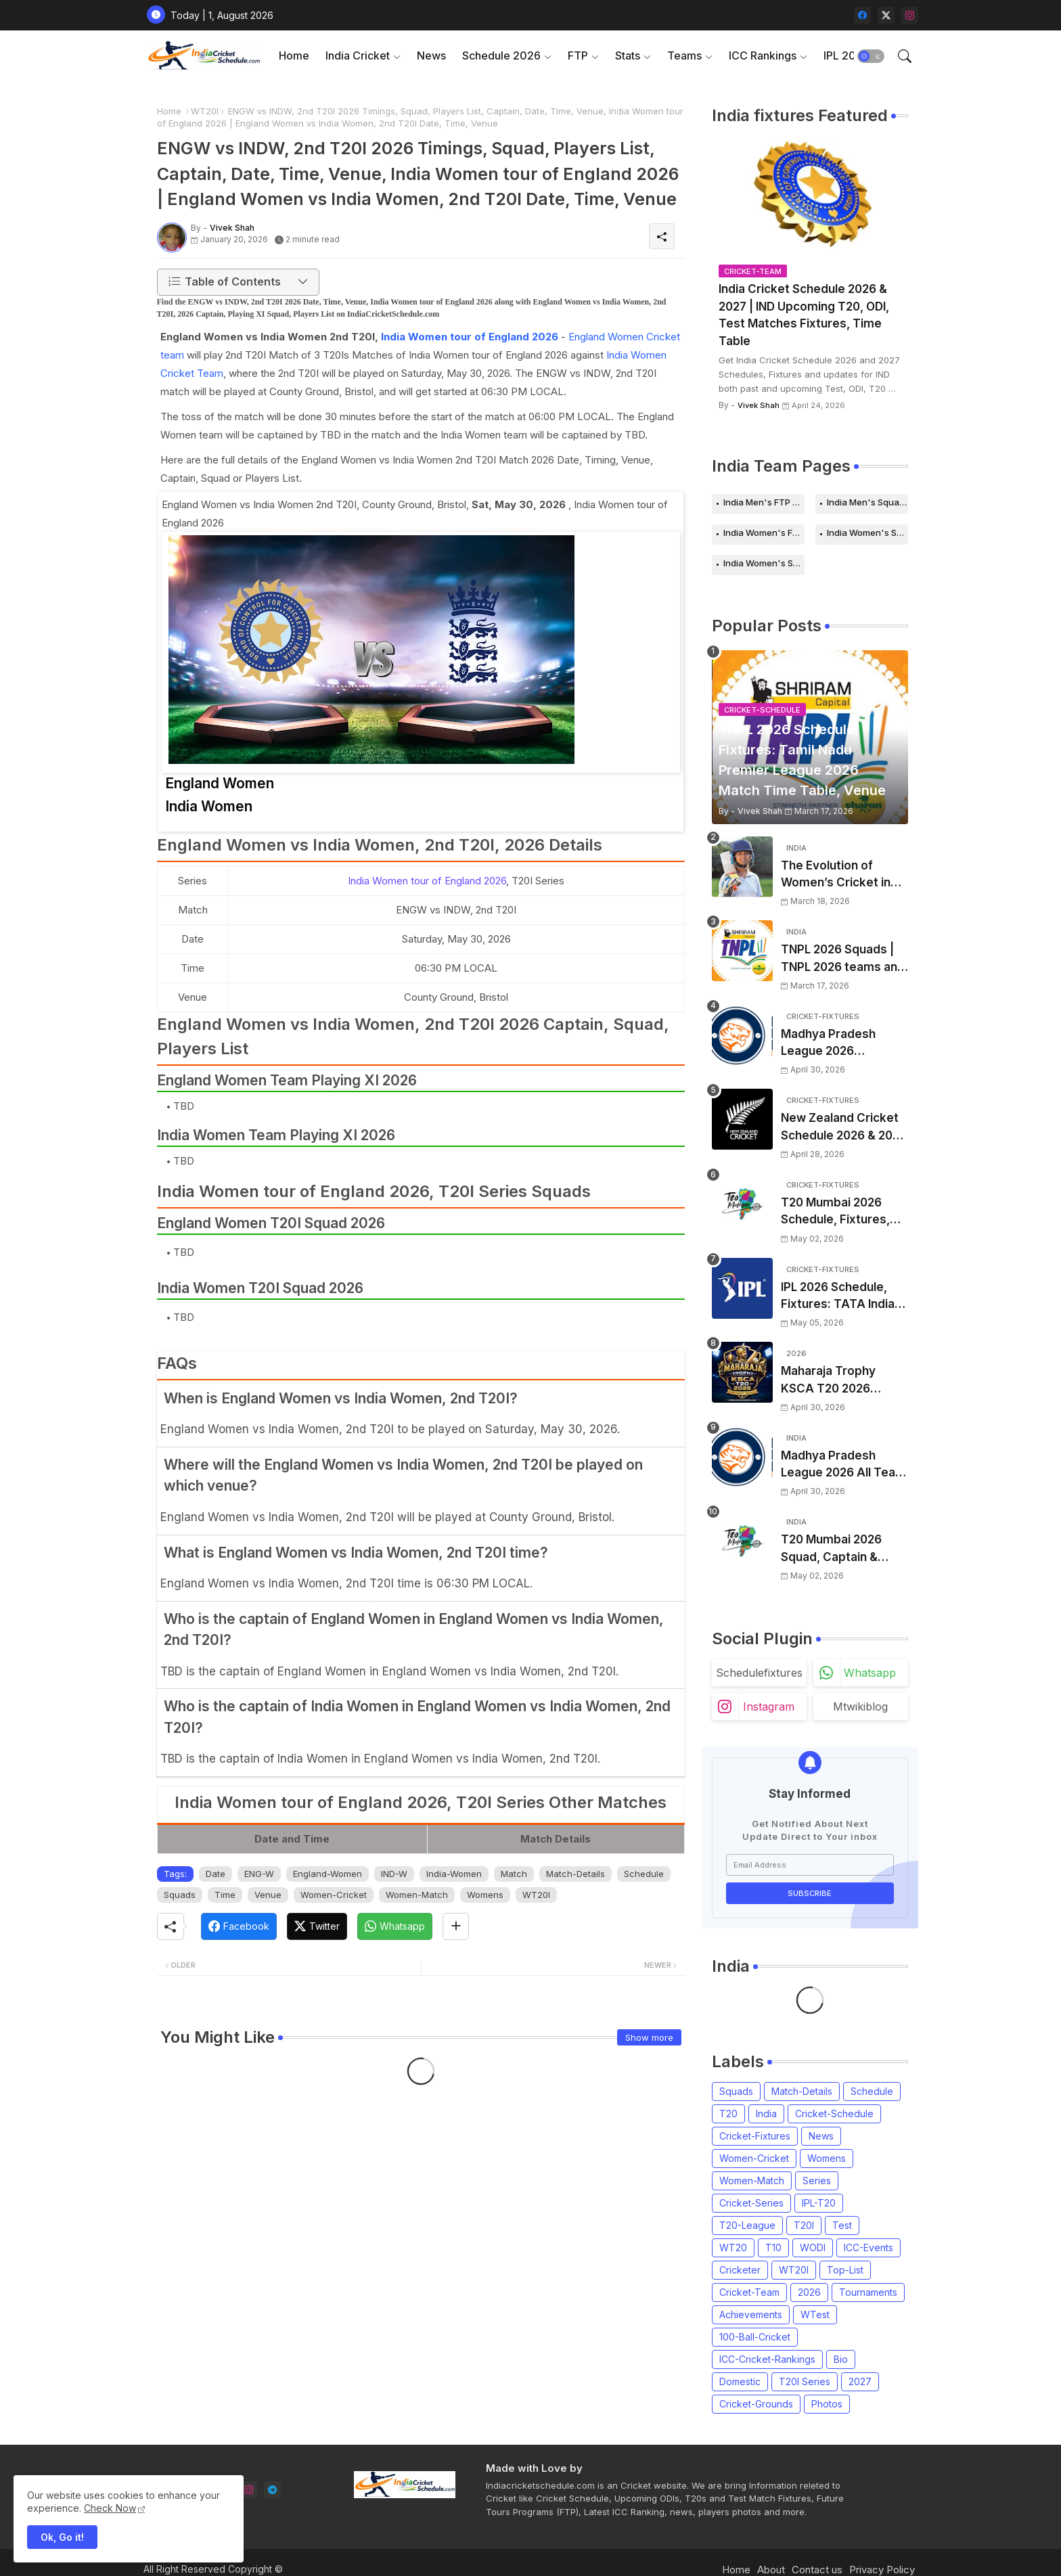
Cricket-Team (749, 2292)
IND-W (394, 1873)
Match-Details (575, 1873)
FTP (578, 55)
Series (817, 2180)
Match (514, 1873)
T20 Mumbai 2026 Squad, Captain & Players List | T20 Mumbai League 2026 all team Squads (841, 1549)
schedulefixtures (759, 1672)
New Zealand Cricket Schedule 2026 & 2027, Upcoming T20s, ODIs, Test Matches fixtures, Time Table (844, 1127)
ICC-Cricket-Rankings (767, 2359)
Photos (826, 2404)
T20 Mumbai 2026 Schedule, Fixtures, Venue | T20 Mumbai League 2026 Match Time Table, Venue (838, 1212)
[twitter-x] (886, 15)
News (431, 55)
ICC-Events (868, 2247)
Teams (684, 55)
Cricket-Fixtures (754, 2136)
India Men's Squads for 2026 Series (867, 502)
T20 (728, 2113)
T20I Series (804, 2381)
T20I (804, 2225)
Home (294, 55)
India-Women (454, 1873)
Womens (485, 1894)
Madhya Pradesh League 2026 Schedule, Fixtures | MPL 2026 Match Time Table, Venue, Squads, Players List (844, 1043)
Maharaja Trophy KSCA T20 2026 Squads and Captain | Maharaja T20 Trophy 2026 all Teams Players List (841, 1380)
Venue (267, 1894)
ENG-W (259, 1873)
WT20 (733, 2247)
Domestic (740, 2381)
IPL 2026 (846, 55)
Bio (841, 2359)
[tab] (294, 55)
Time (225, 1894)
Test (842, 2225)
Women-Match (417, 1894)
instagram (768, 1706)
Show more (649, 2037)
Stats (627, 55)
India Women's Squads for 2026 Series (764, 563)
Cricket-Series (751, 2203)
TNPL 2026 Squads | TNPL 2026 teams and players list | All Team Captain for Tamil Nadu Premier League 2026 (843, 959)
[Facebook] (239, 1926)
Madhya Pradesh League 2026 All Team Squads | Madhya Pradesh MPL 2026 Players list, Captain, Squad (843, 1465)
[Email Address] (810, 1865)
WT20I (205, 111)
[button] (870, 56)
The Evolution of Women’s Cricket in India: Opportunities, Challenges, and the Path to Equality (838, 875)
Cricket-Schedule (834, 2113)
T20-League (747, 2225)
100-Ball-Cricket (754, 2337)
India (766, 2113)
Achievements (750, 2314)
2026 (809, 2292)
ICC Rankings (762, 55)
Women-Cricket (333, 1894)
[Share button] (456, 1926)
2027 (860, 2381)
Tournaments (868, 2292)
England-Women (327, 1873)
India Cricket (357, 55)
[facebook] (862, 15)
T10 (773, 2247)
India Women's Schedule (867, 532)
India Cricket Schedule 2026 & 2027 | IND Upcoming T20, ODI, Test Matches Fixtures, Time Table (804, 315)
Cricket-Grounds (756, 2404)
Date (215, 1873)
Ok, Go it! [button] (62, 2537)
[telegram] (272, 2489)
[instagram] (909, 15)
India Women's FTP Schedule (764, 532)
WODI (813, 2247)
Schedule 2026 (501, 55)
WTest (815, 2314)
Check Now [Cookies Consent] (110, 2508)
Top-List (845, 2270)
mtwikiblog (860, 1706)
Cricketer (740, 2270)
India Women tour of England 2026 (469, 336)
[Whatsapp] (394, 1926)
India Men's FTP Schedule (764, 502)
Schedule (644, 1873)
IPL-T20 (819, 2203)
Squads (180, 1894)
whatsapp (870, 1672)
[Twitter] (317, 1926)
